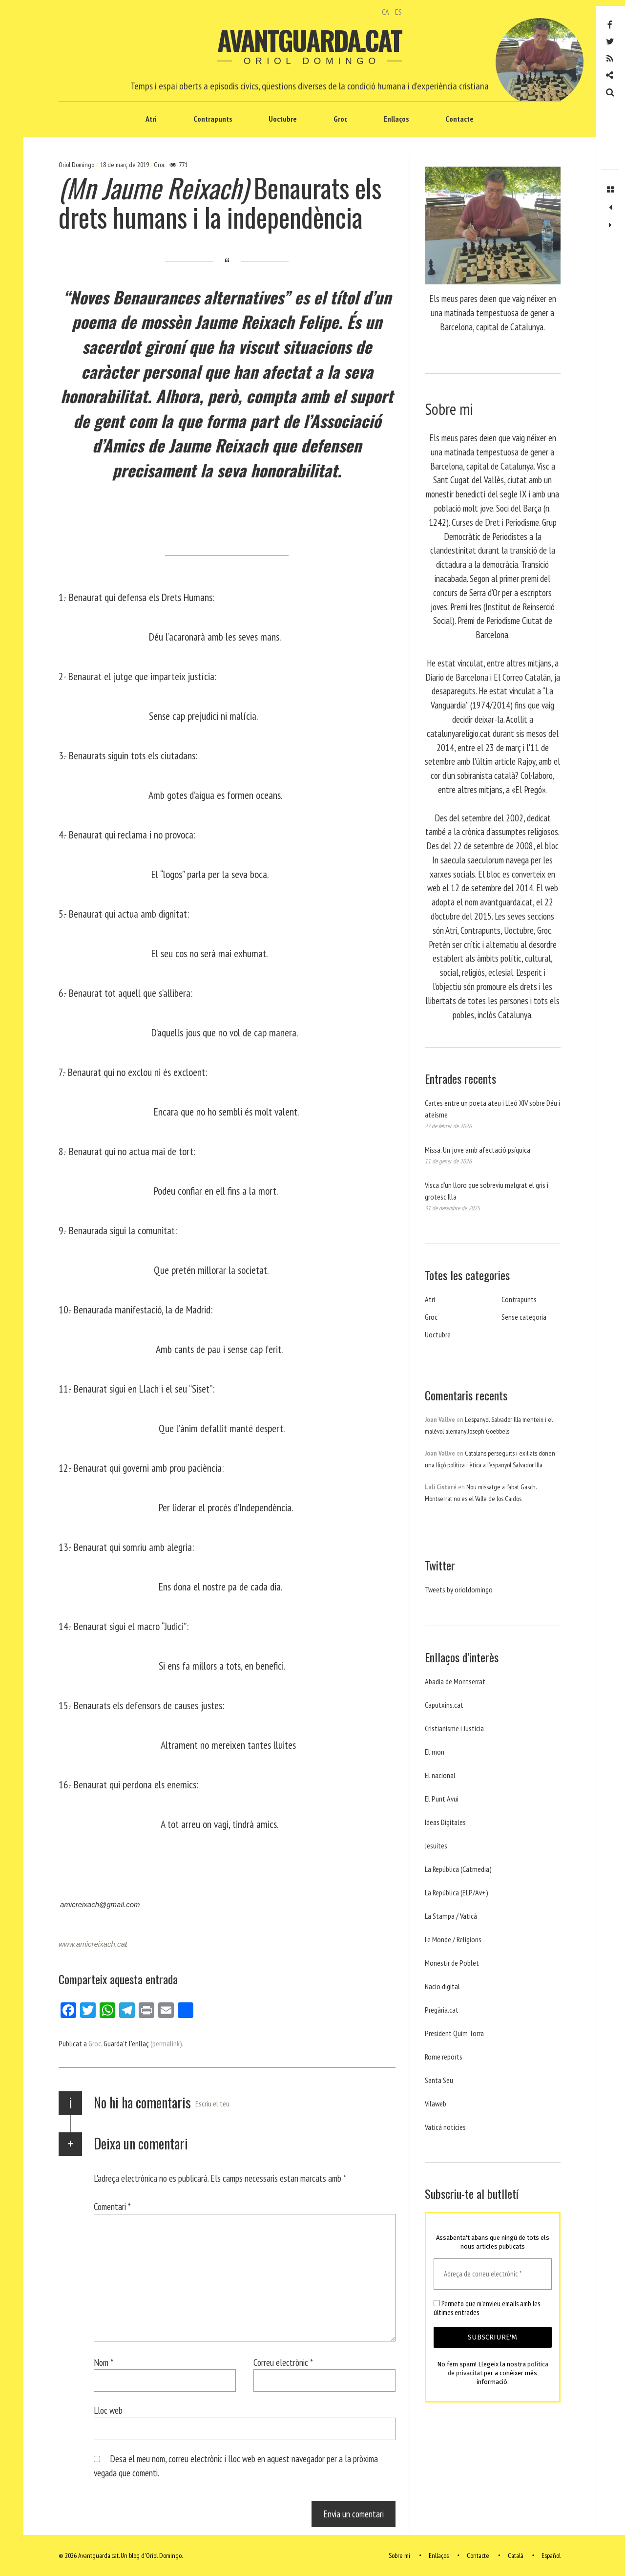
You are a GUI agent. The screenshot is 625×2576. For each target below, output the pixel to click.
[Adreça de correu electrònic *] (493, 2274)
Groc (340, 119)
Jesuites (436, 1845)
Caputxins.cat (444, 1705)
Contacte (459, 119)
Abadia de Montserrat (455, 1681)
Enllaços (396, 119)
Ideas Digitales (445, 1822)
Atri (151, 119)
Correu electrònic (283, 2362)
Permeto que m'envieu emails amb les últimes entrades (487, 2308)
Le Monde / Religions (453, 1939)
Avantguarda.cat (309, 40)
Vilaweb (435, 2103)
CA (385, 12)
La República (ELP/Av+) (456, 1892)
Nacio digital (442, 1986)
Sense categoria (523, 1317)
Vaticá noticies (445, 2127)
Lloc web (108, 2410)
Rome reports (443, 2056)
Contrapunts (212, 119)
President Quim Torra (454, 2033)
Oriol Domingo (77, 164)
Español (551, 2555)
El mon (434, 1752)
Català (515, 2555)
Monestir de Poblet (452, 1963)
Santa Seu (439, 2080)
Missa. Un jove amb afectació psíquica (477, 1150)
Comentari (112, 2206)
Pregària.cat (441, 2010)
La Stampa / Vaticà (451, 1916)
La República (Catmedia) (458, 1869)
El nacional (440, 1775)
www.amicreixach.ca (92, 1944)
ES (398, 12)
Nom (103, 2362)
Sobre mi (399, 2555)
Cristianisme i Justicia (454, 1728)
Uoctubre (283, 119)
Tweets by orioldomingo (459, 1589)
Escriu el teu (212, 2103)
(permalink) (166, 2043)
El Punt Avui (441, 1798)
